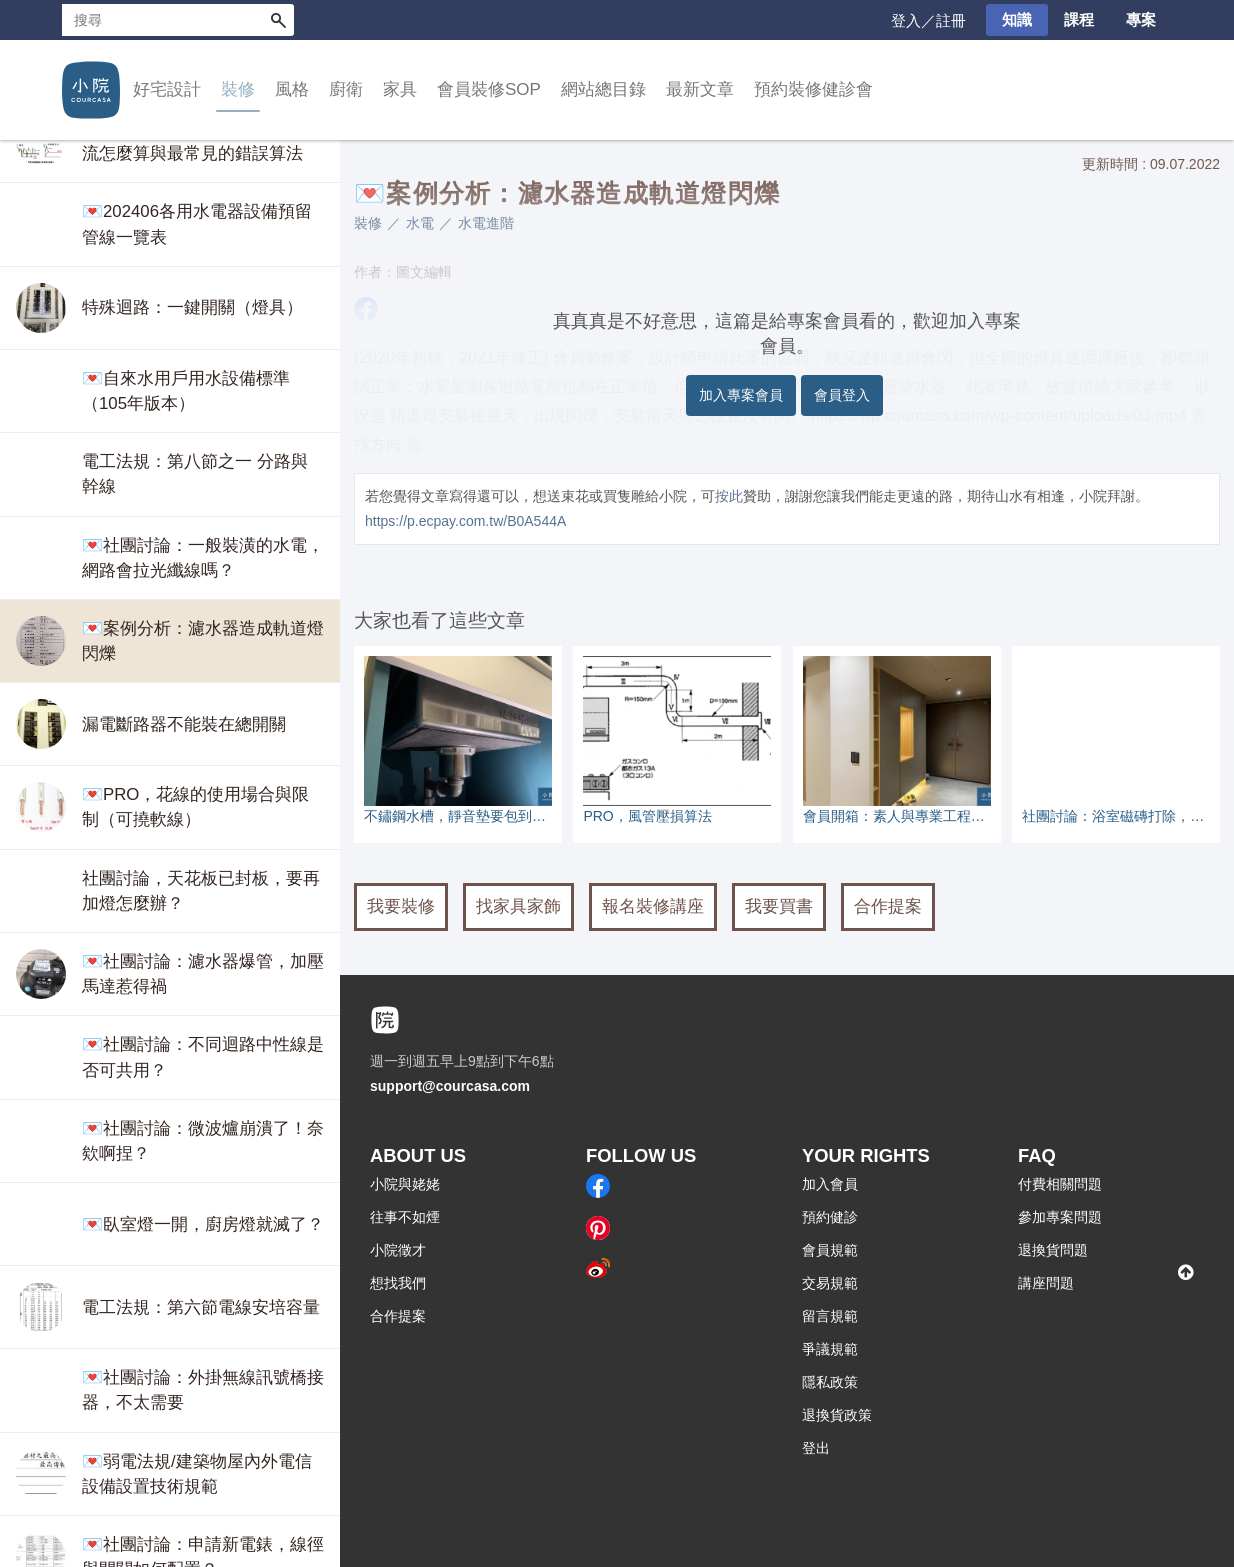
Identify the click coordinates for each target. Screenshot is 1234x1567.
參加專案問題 (1060, 1217)
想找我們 (398, 1283)
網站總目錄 (603, 89)
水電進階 (486, 223)
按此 (729, 496)
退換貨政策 (837, 1415)
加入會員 (830, 1184)
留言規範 (830, 1316)
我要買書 (779, 906)
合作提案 (888, 906)
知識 (1017, 19)
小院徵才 (398, 1250)
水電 (420, 223)
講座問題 (1046, 1283)
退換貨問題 (1053, 1250)
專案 (1141, 19)
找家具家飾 (518, 906)
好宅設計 (167, 89)
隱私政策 (830, 1382)
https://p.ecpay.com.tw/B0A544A (465, 521)
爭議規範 (830, 1349)
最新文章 (700, 89)
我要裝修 (401, 906)
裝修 (238, 89)
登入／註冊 (928, 20)
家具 (400, 89)
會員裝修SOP (489, 89)
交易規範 (830, 1283)
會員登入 (842, 395)
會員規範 (830, 1250)
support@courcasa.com (450, 1086)
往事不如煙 (405, 1217)
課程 (1079, 19)
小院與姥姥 (405, 1184)
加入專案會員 (741, 395)
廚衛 (346, 89)
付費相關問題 (1060, 1184)
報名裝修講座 (653, 906)
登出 (816, 1448)
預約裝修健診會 (813, 89)
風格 (292, 89)
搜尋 (278, 20)
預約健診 (830, 1217)
